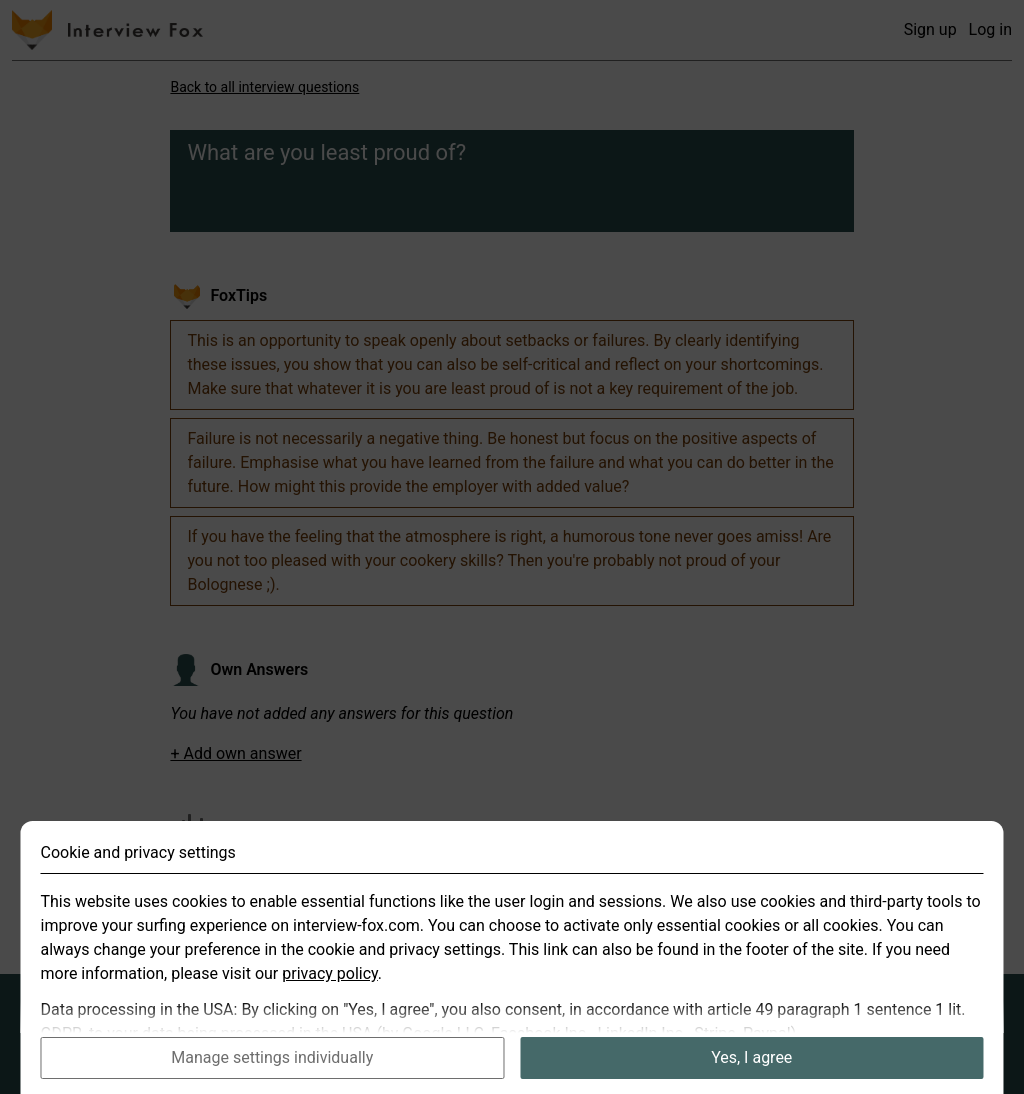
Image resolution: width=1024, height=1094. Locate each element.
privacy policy (330, 992)
